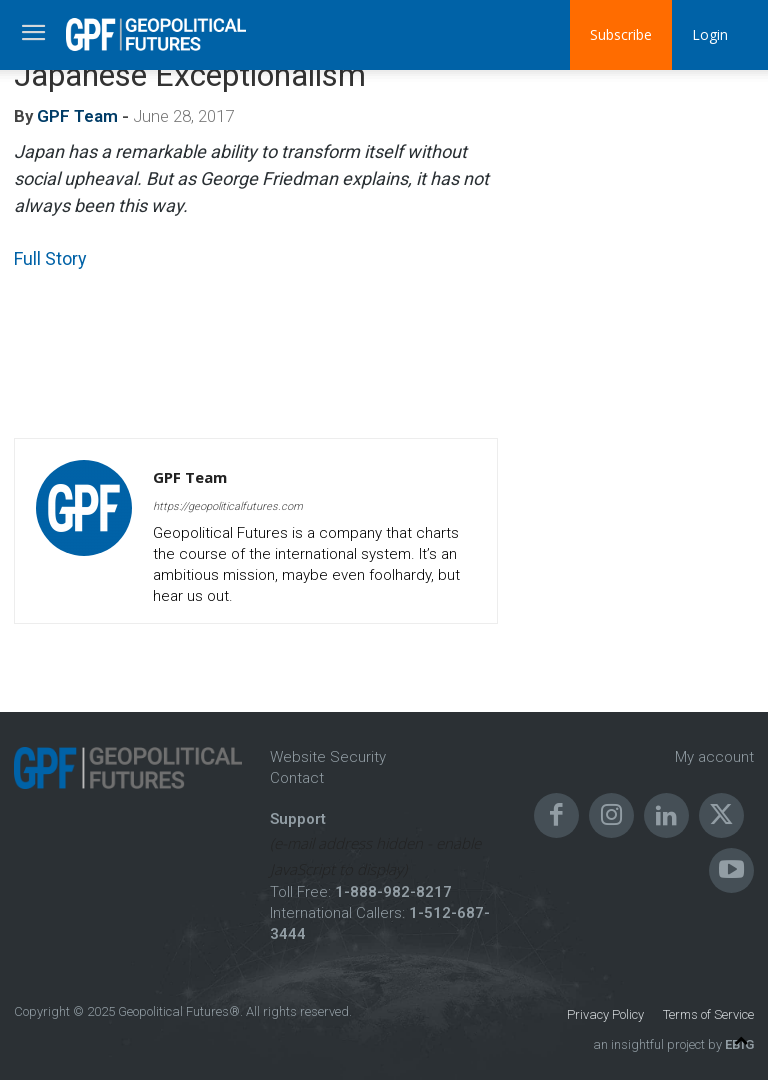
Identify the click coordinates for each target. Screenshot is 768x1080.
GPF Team (77, 116)
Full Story (50, 258)
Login (710, 34)
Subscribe (621, 34)
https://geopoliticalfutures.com (228, 506)
